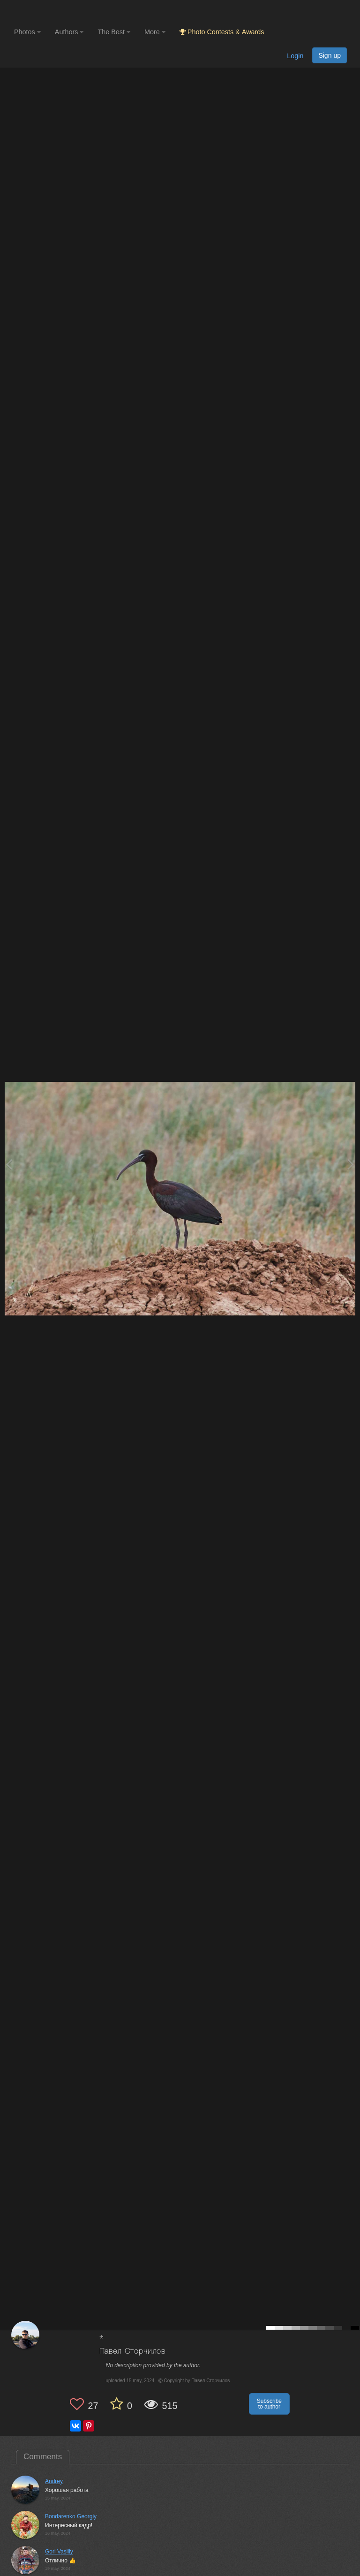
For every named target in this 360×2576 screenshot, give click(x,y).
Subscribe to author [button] (269, 2404)
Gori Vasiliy (59, 2551)
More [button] (154, 32)
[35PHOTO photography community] (51, 12)
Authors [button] (69, 32)
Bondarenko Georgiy (71, 2516)
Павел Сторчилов (132, 2351)
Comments (42, 2456)
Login (295, 56)
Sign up (329, 55)
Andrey (54, 2481)
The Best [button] (114, 32)
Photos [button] (27, 32)
